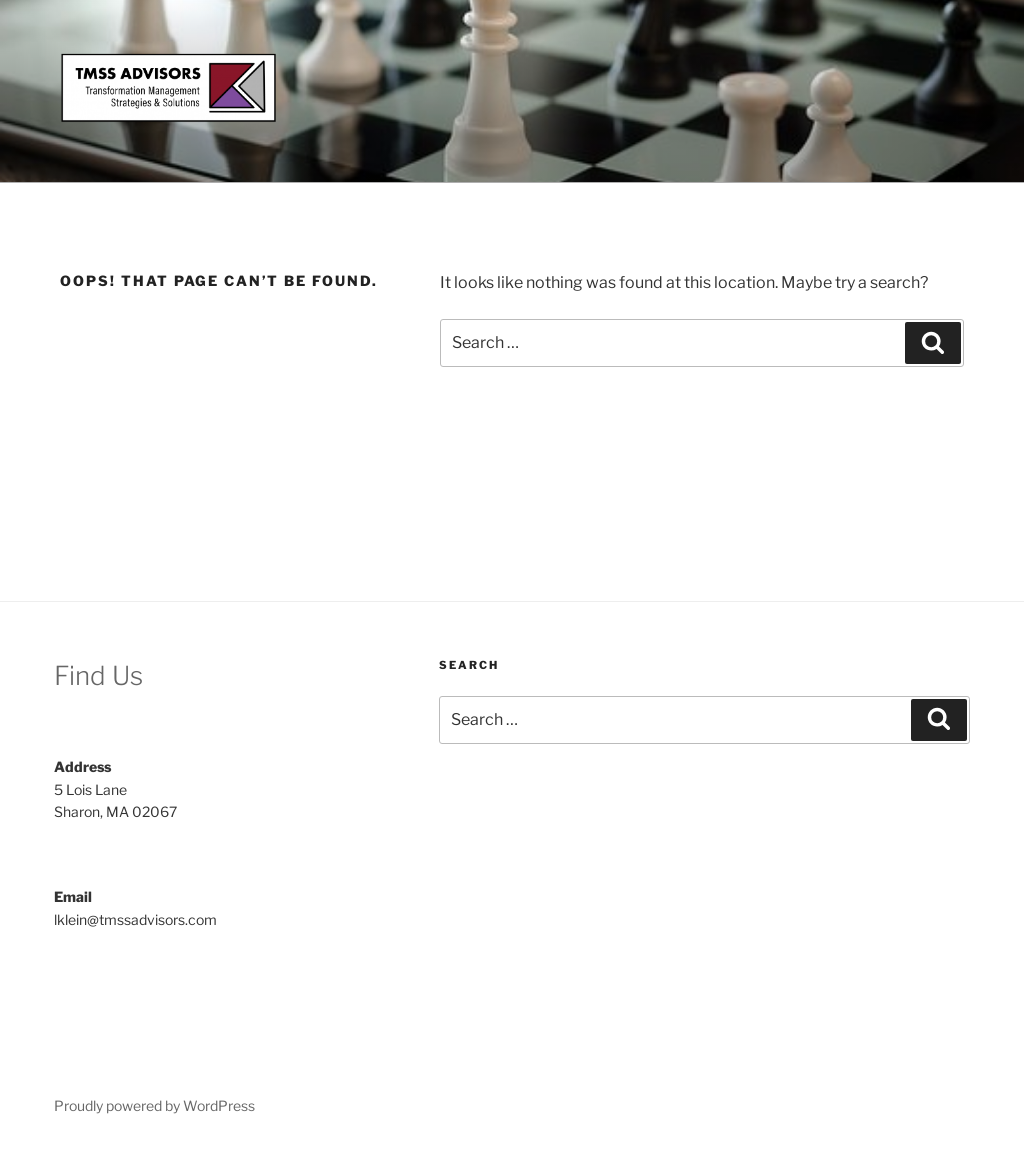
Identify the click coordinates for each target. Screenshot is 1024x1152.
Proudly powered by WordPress (154, 1105)
